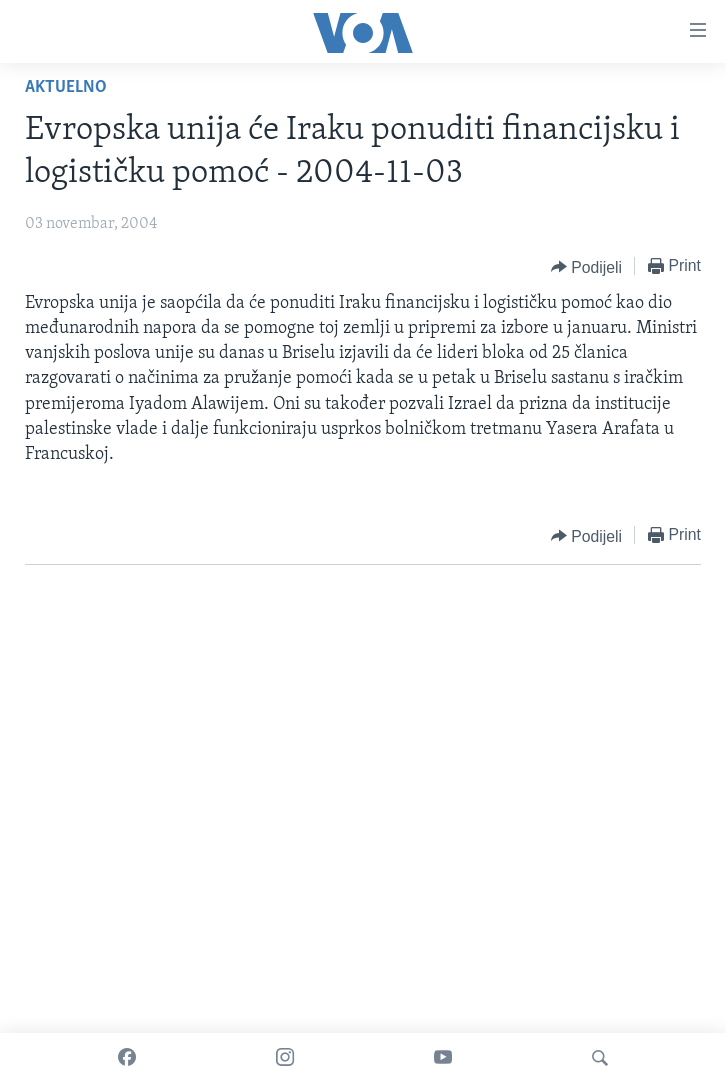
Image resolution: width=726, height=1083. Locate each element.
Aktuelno (66, 87)
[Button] (586, 267)
